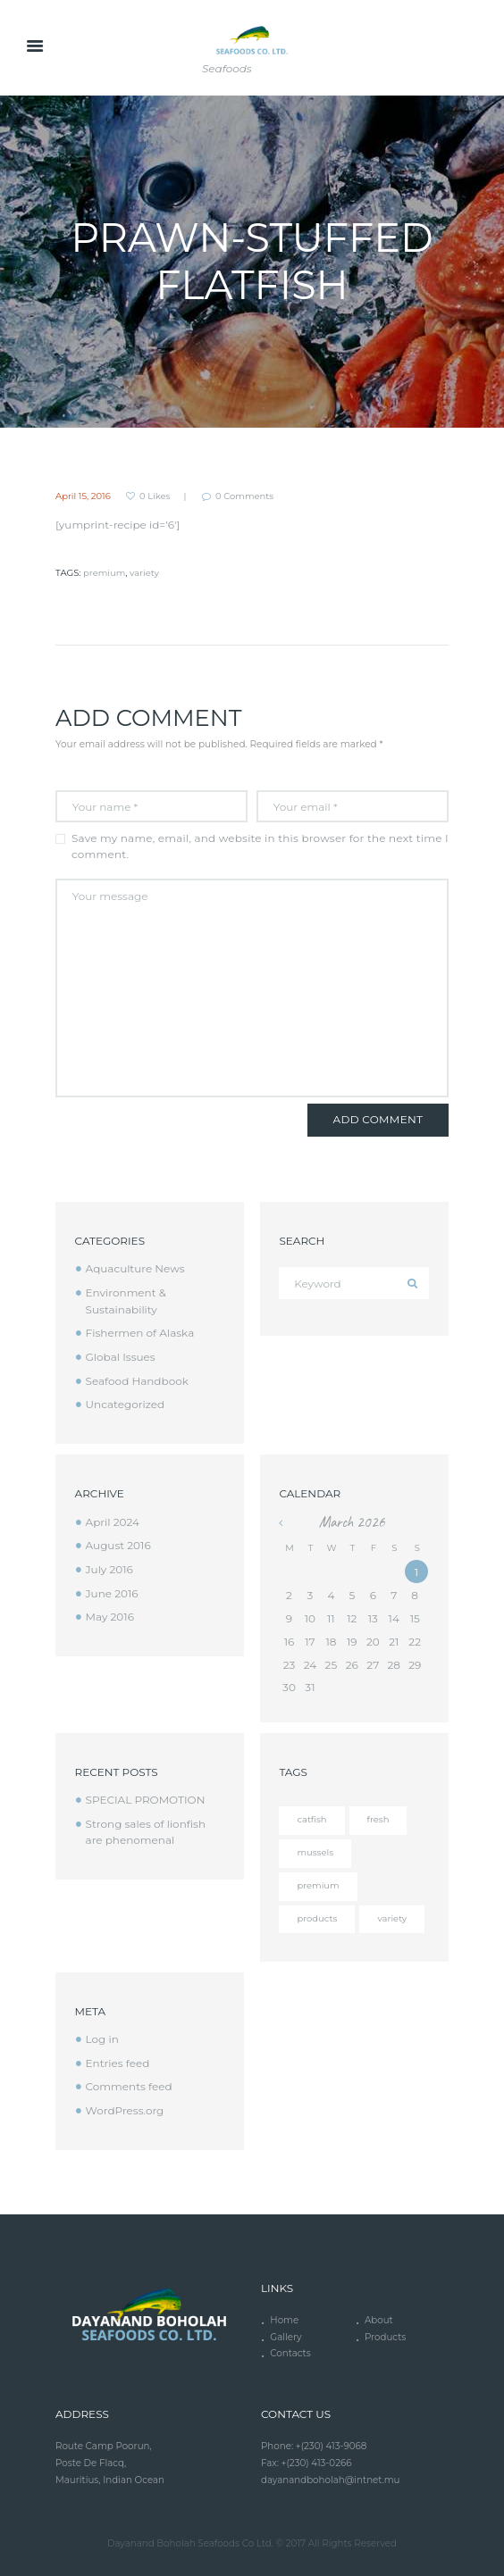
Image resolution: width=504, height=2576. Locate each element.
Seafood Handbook (137, 1381)
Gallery (285, 2337)
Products (385, 2337)
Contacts (290, 2353)
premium (104, 573)
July (109, 1569)
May (110, 1616)
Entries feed (118, 2063)
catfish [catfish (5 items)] (311, 1819)
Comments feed (129, 2086)
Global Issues (120, 1356)
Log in (102, 2039)
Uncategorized (125, 1404)
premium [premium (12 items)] (318, 1885)
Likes (154, 496)
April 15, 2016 (83, 496)
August (118, 1545)
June (112, 1593)
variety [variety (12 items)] (392, 1918)
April (112, 1522)
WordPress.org (125, 2110)
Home (284, 2320)
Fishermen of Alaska (140, 1332)
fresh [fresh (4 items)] (378, 1819)
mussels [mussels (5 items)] (315, 1852)
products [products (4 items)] (317, 1918)
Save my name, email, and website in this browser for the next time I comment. (260, 846)
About (379, 2320)
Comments (244, 496)
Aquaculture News (135, 1268)
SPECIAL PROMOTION (146, 1799)
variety (144, 573)
